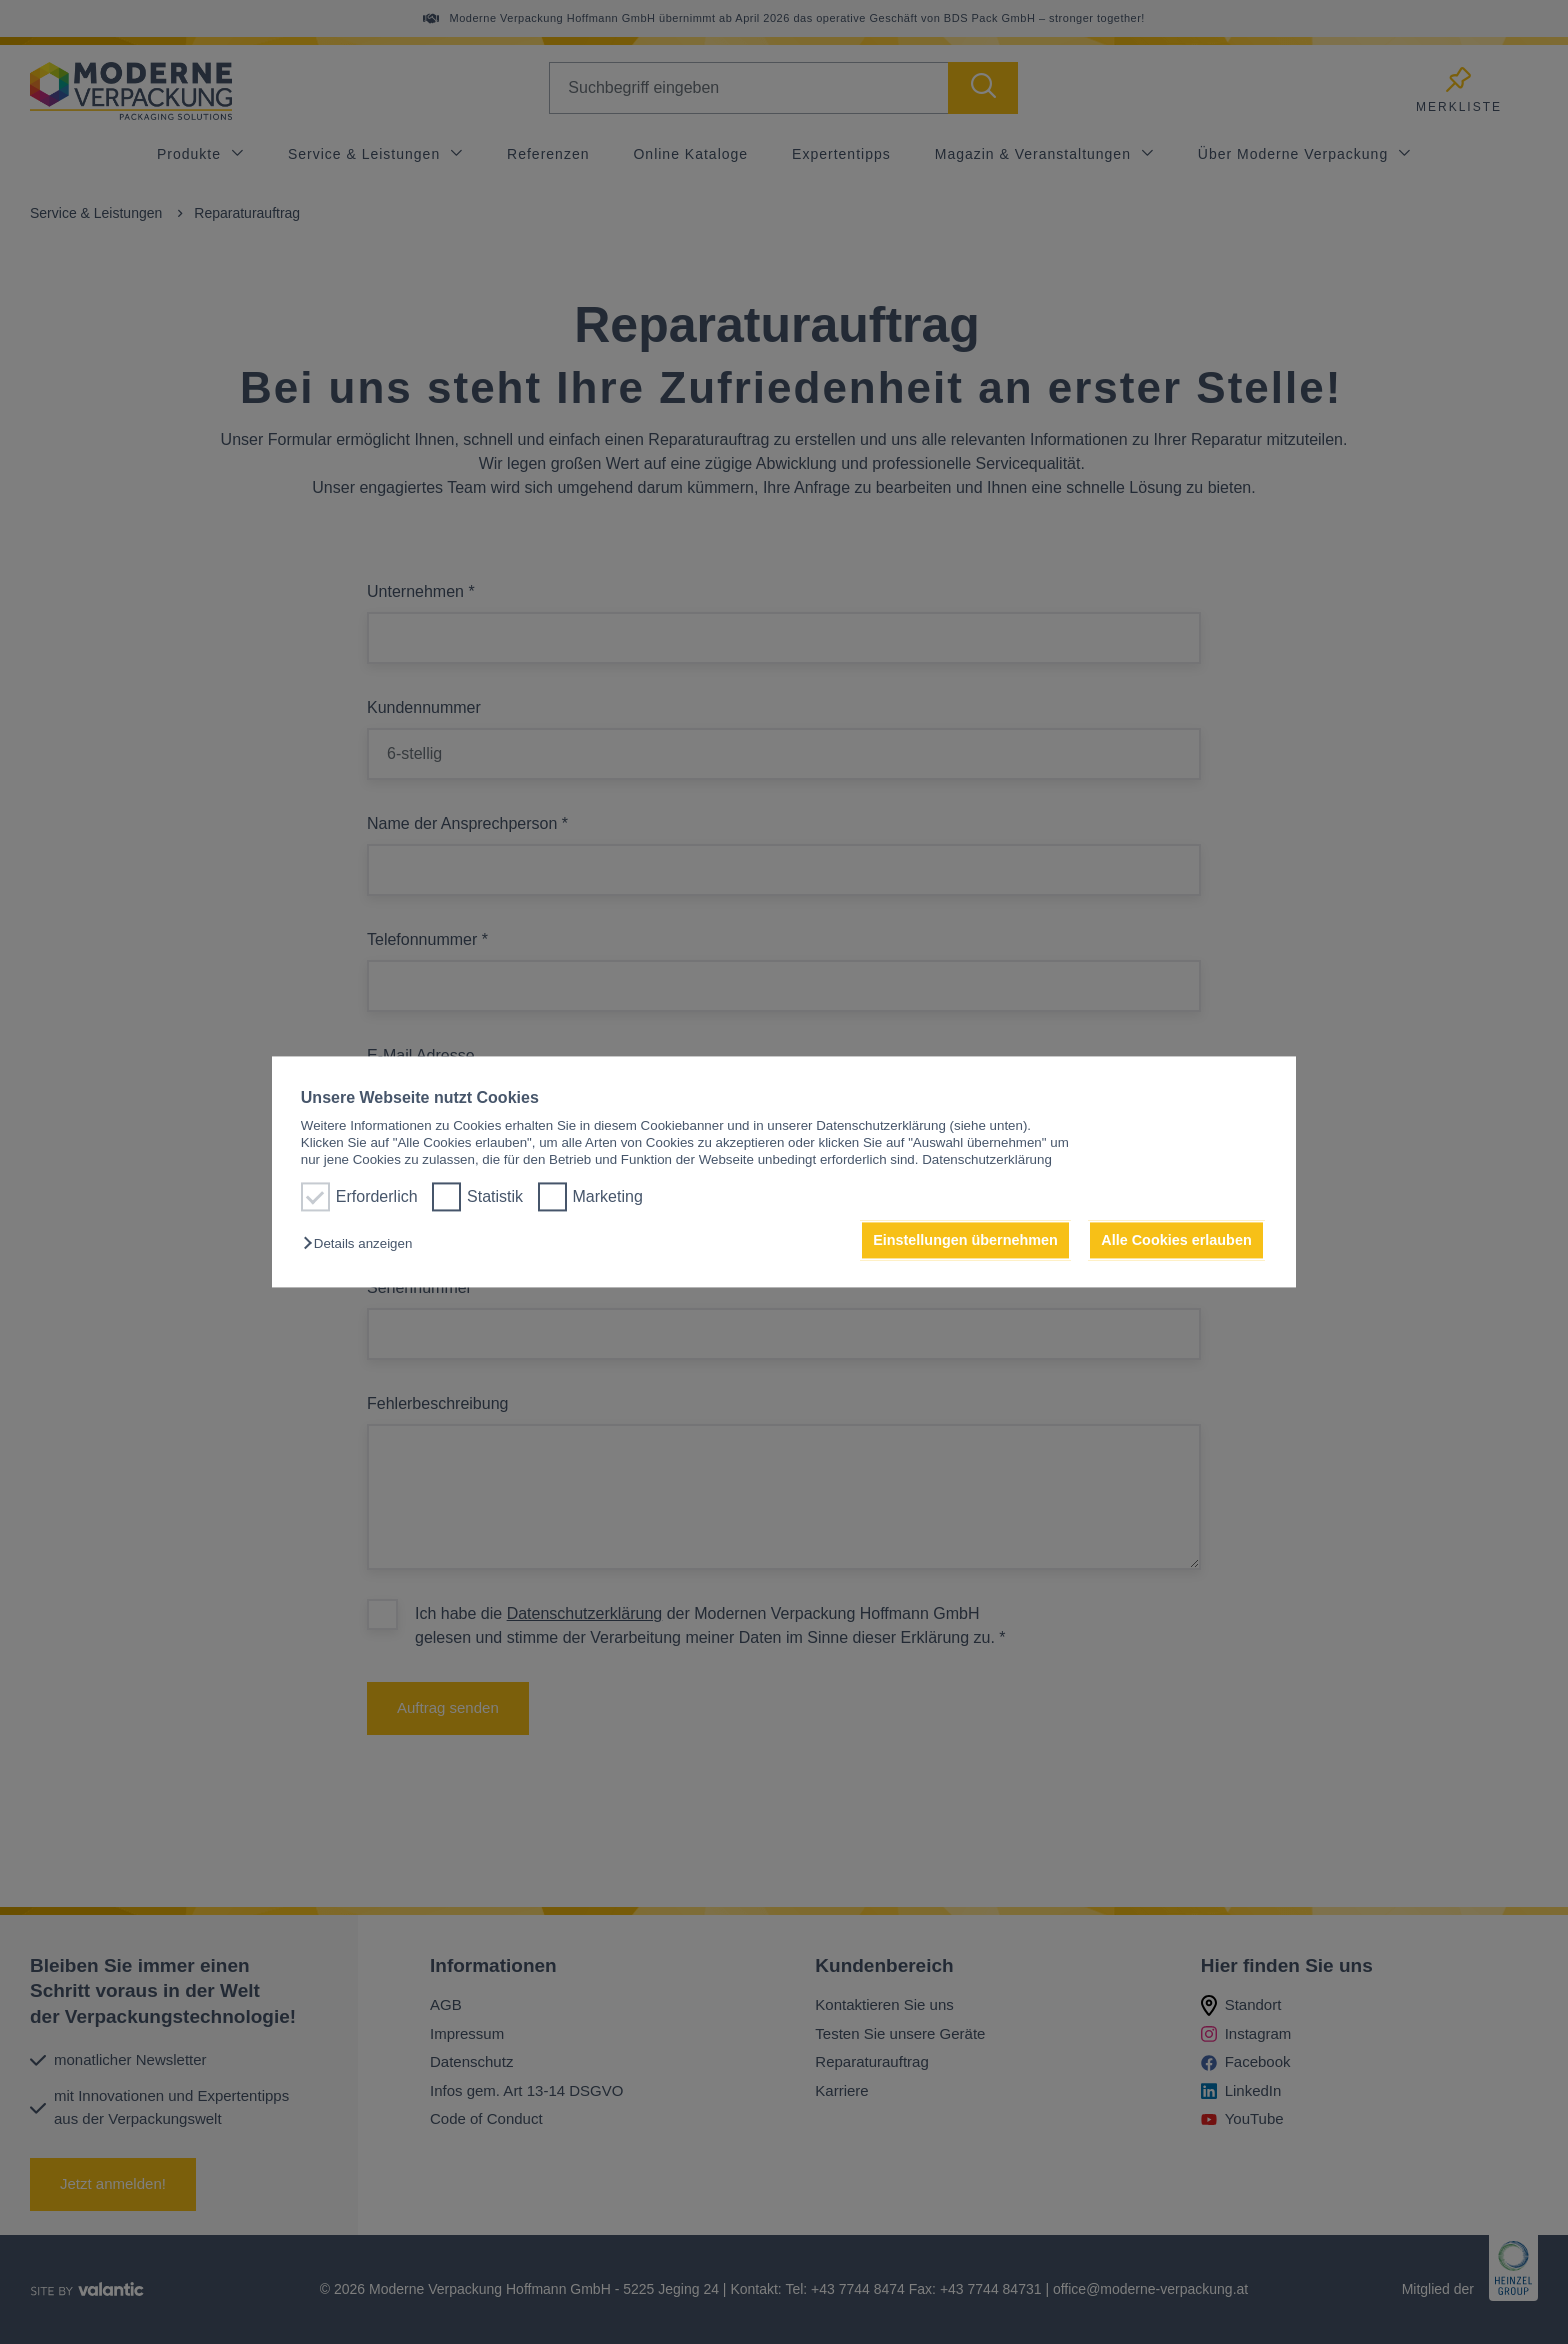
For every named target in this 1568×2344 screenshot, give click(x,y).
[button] (362, 1243)
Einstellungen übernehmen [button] (965, 1240)
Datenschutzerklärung (987, 1160)
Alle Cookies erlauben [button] (1176, 1240)
